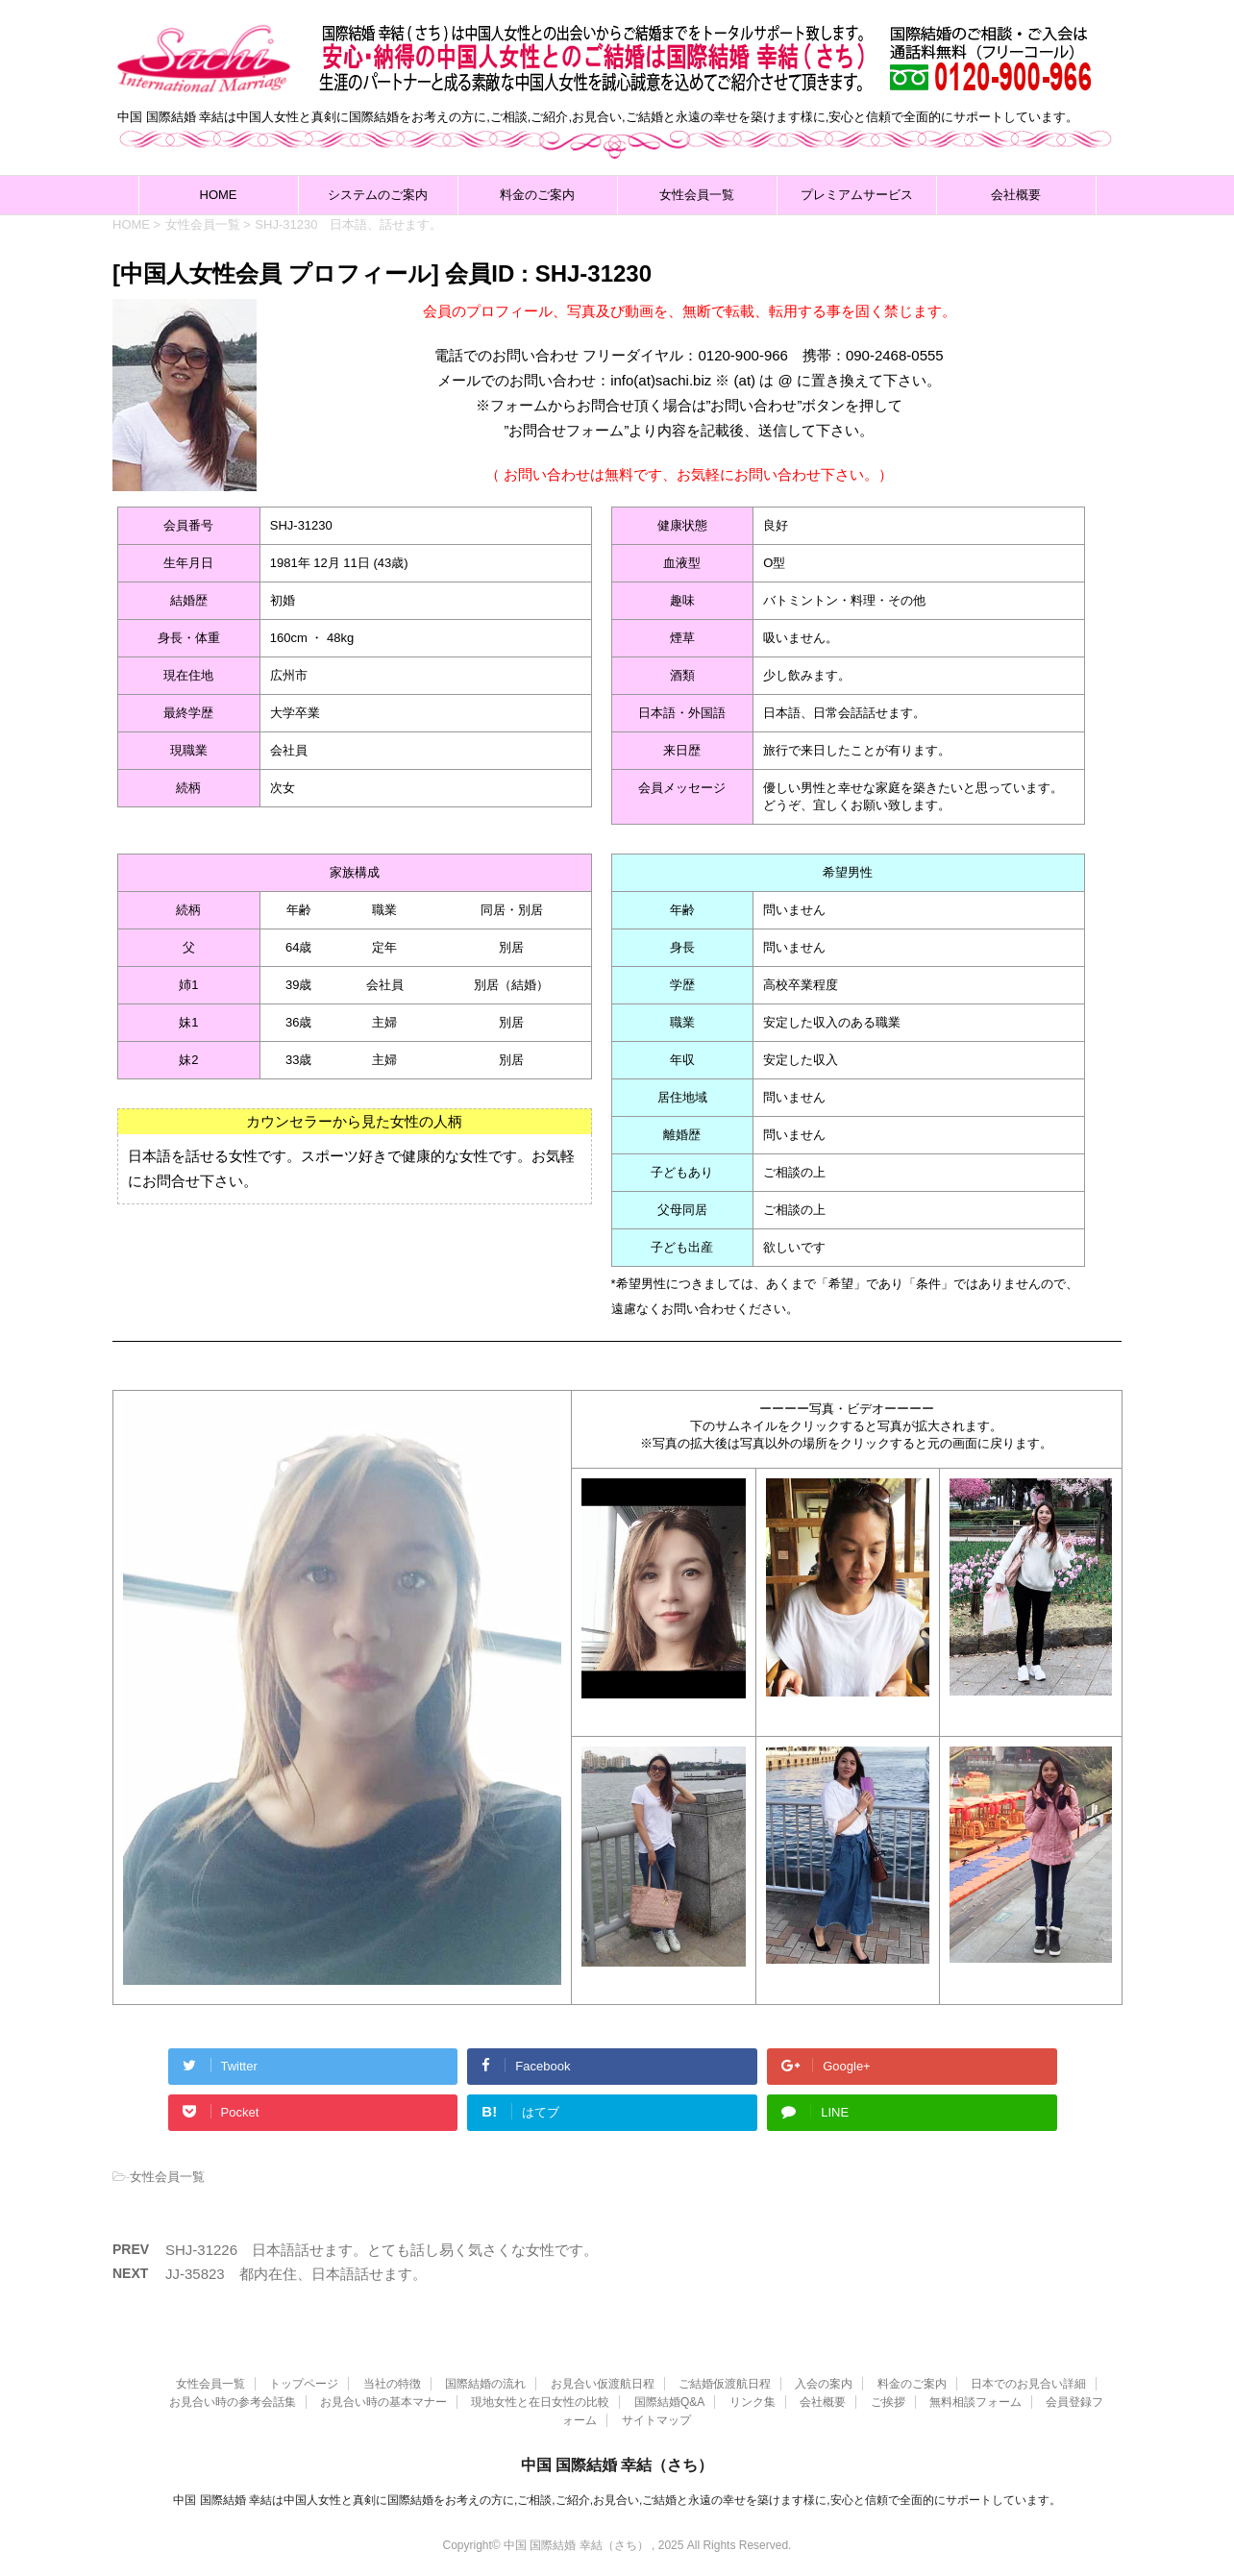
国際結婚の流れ (485, 2382)
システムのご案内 (378, 194)
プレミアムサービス (857, 194)
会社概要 (1016, 194)
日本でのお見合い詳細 (1028, 2382)
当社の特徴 (392, 2382)
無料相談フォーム (975, 2400)
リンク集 (752, 2400)
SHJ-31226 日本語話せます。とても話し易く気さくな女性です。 (381, 2250)
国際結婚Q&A (669, 2400)
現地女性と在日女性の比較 (540, 2400)
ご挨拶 (888, 2400)
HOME (218, 194)
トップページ (303, 2382)
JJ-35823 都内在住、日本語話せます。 (296, 2274)
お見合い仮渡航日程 (602, 2382)
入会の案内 (823, 2382)
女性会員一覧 (696, 194)
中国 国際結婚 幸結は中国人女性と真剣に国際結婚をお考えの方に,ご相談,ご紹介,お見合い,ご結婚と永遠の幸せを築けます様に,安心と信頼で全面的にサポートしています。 (616, 2498)
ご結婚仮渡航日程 (725, 2382)
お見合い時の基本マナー (383, 2400)
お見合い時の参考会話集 (232, 2400)
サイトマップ (656, 2418)
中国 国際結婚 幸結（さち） (617, 2463)
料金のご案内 (537, 194)
